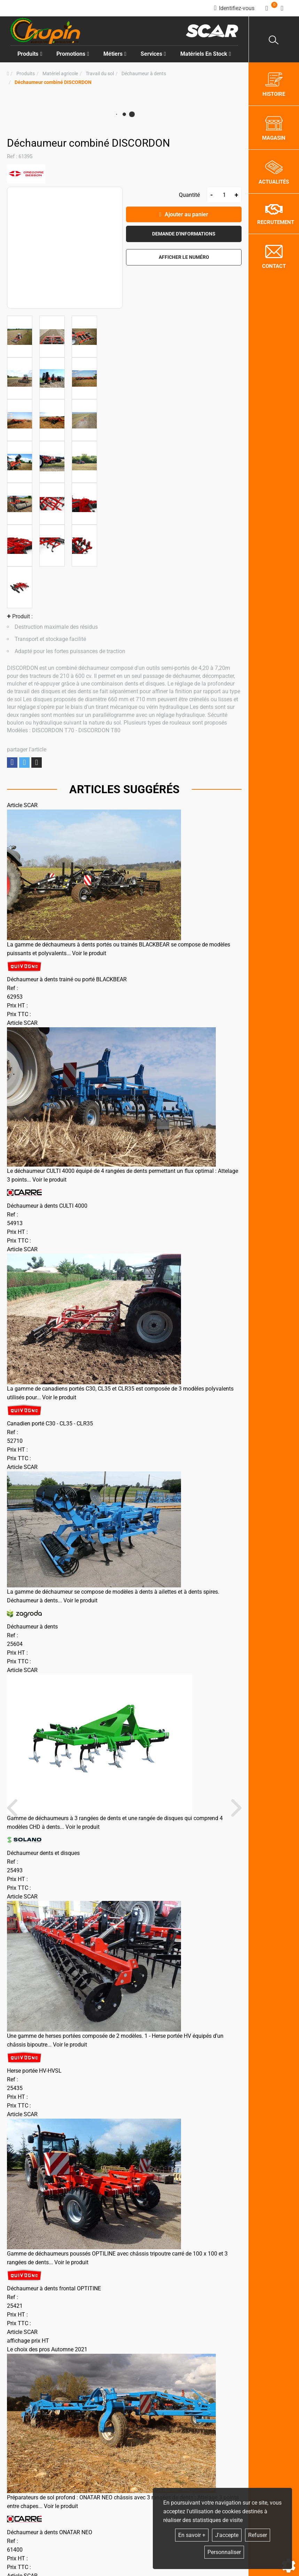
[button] (53, 82)
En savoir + (191, 2535)
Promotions (72, 54)
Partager (12, 762)
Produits (29, 54)
